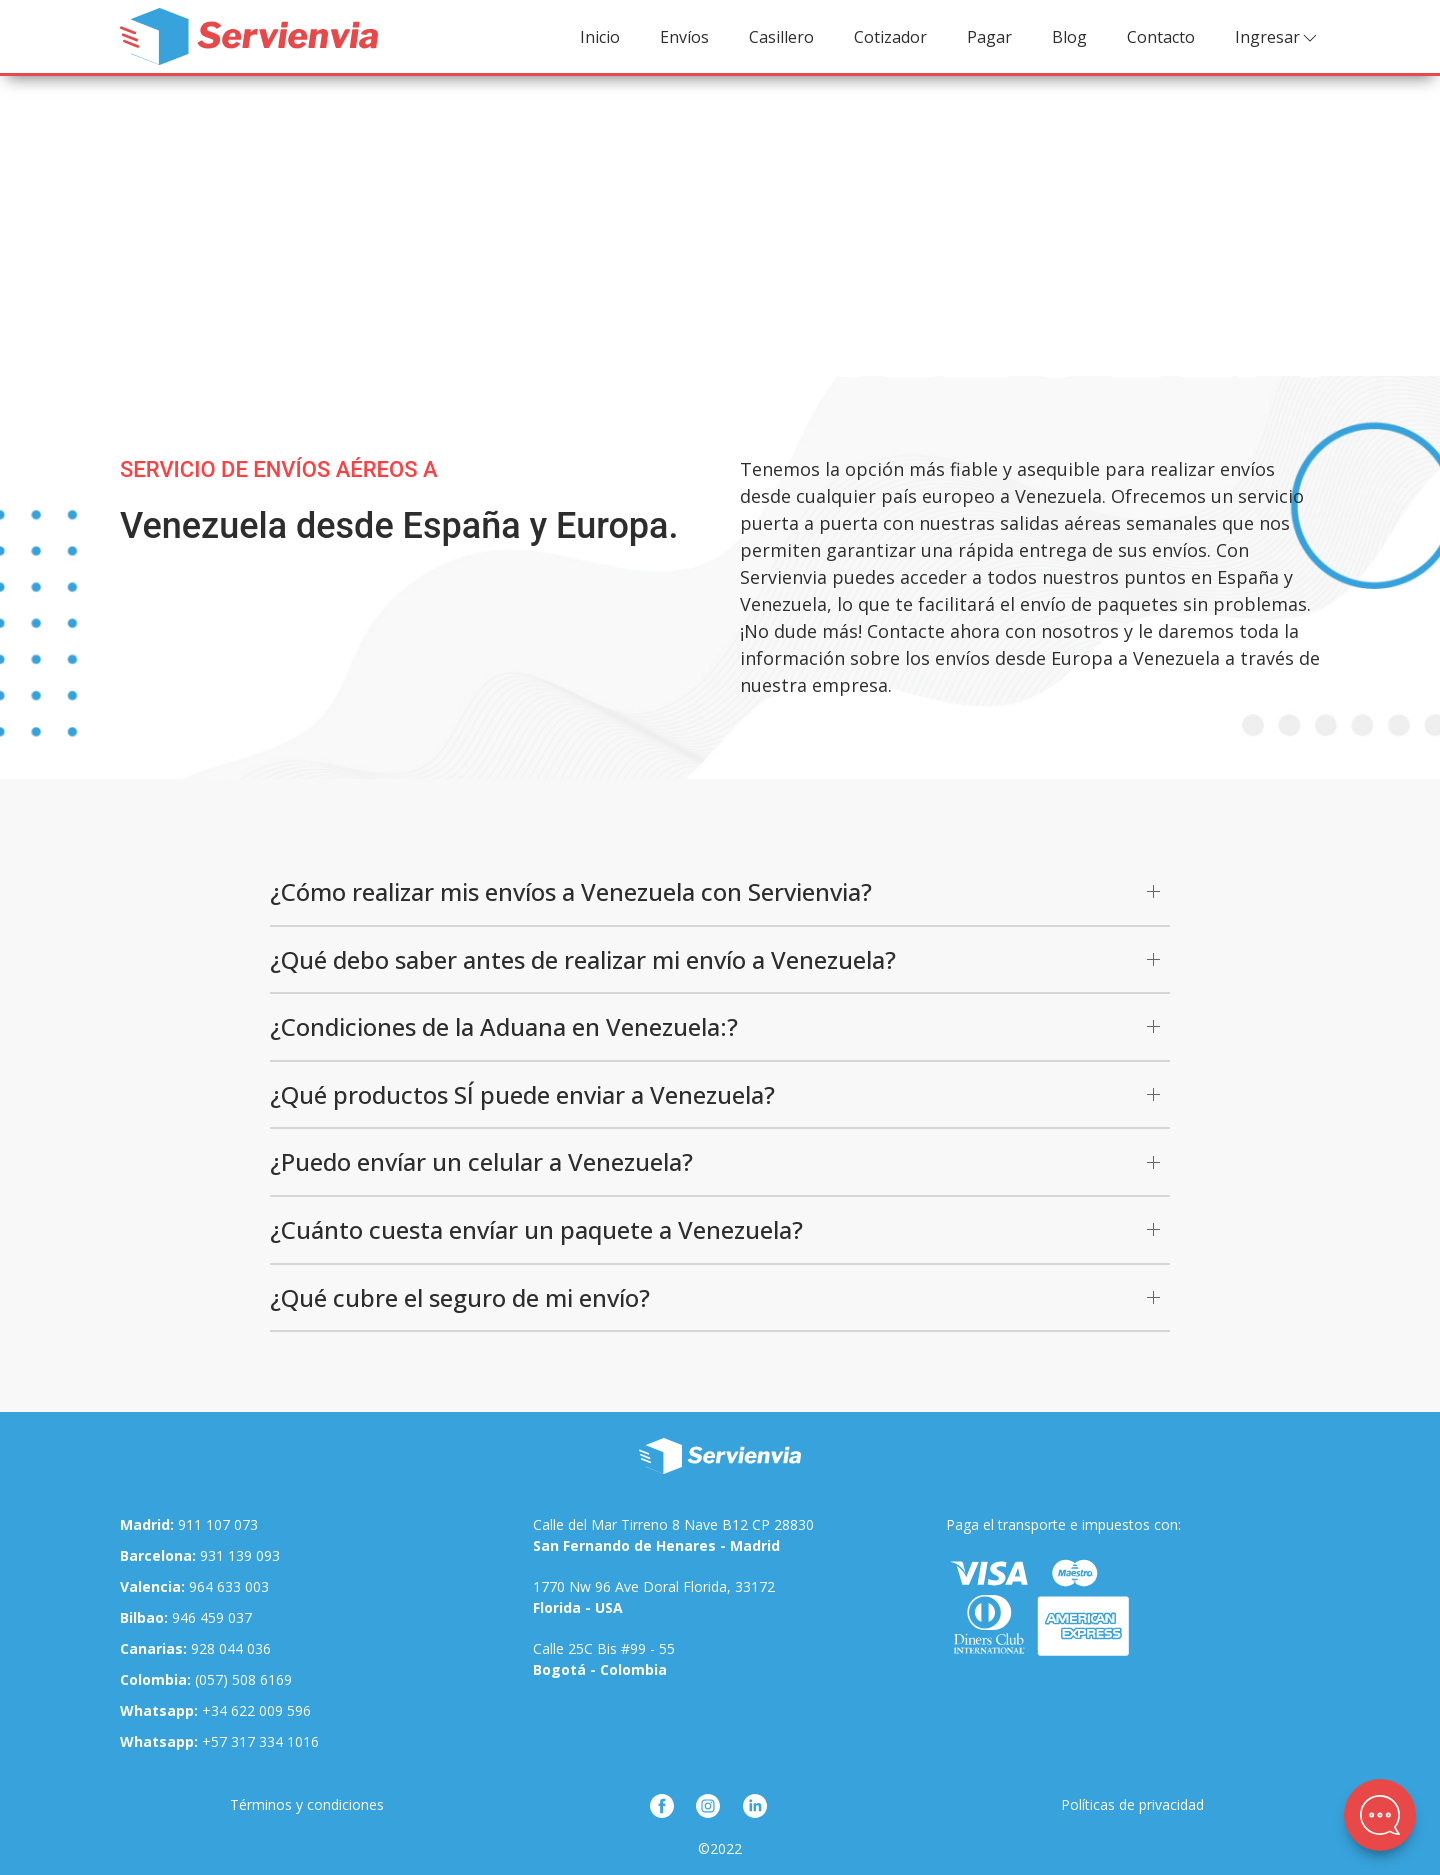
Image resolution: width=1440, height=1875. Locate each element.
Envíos (684, 37)
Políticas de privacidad (1132, 1804)
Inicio (600, 37)
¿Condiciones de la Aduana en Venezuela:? (504, 1026)
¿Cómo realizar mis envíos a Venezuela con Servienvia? (571, 891)
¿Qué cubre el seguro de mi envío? (460, 1297)
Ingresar (1277, 37)
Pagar (989, 37)
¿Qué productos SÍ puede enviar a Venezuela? (522, 1094)
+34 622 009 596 (215, 1710)
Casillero (781, 37)
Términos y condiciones (307, 1804)
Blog (1069, 37)
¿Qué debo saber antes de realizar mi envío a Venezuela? (583, 959)
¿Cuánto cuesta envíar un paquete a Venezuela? (536, 1229)
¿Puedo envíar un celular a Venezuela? (481, 1161)
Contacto (1161, 37)
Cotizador (890, 37)
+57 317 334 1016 (219, 1741)
